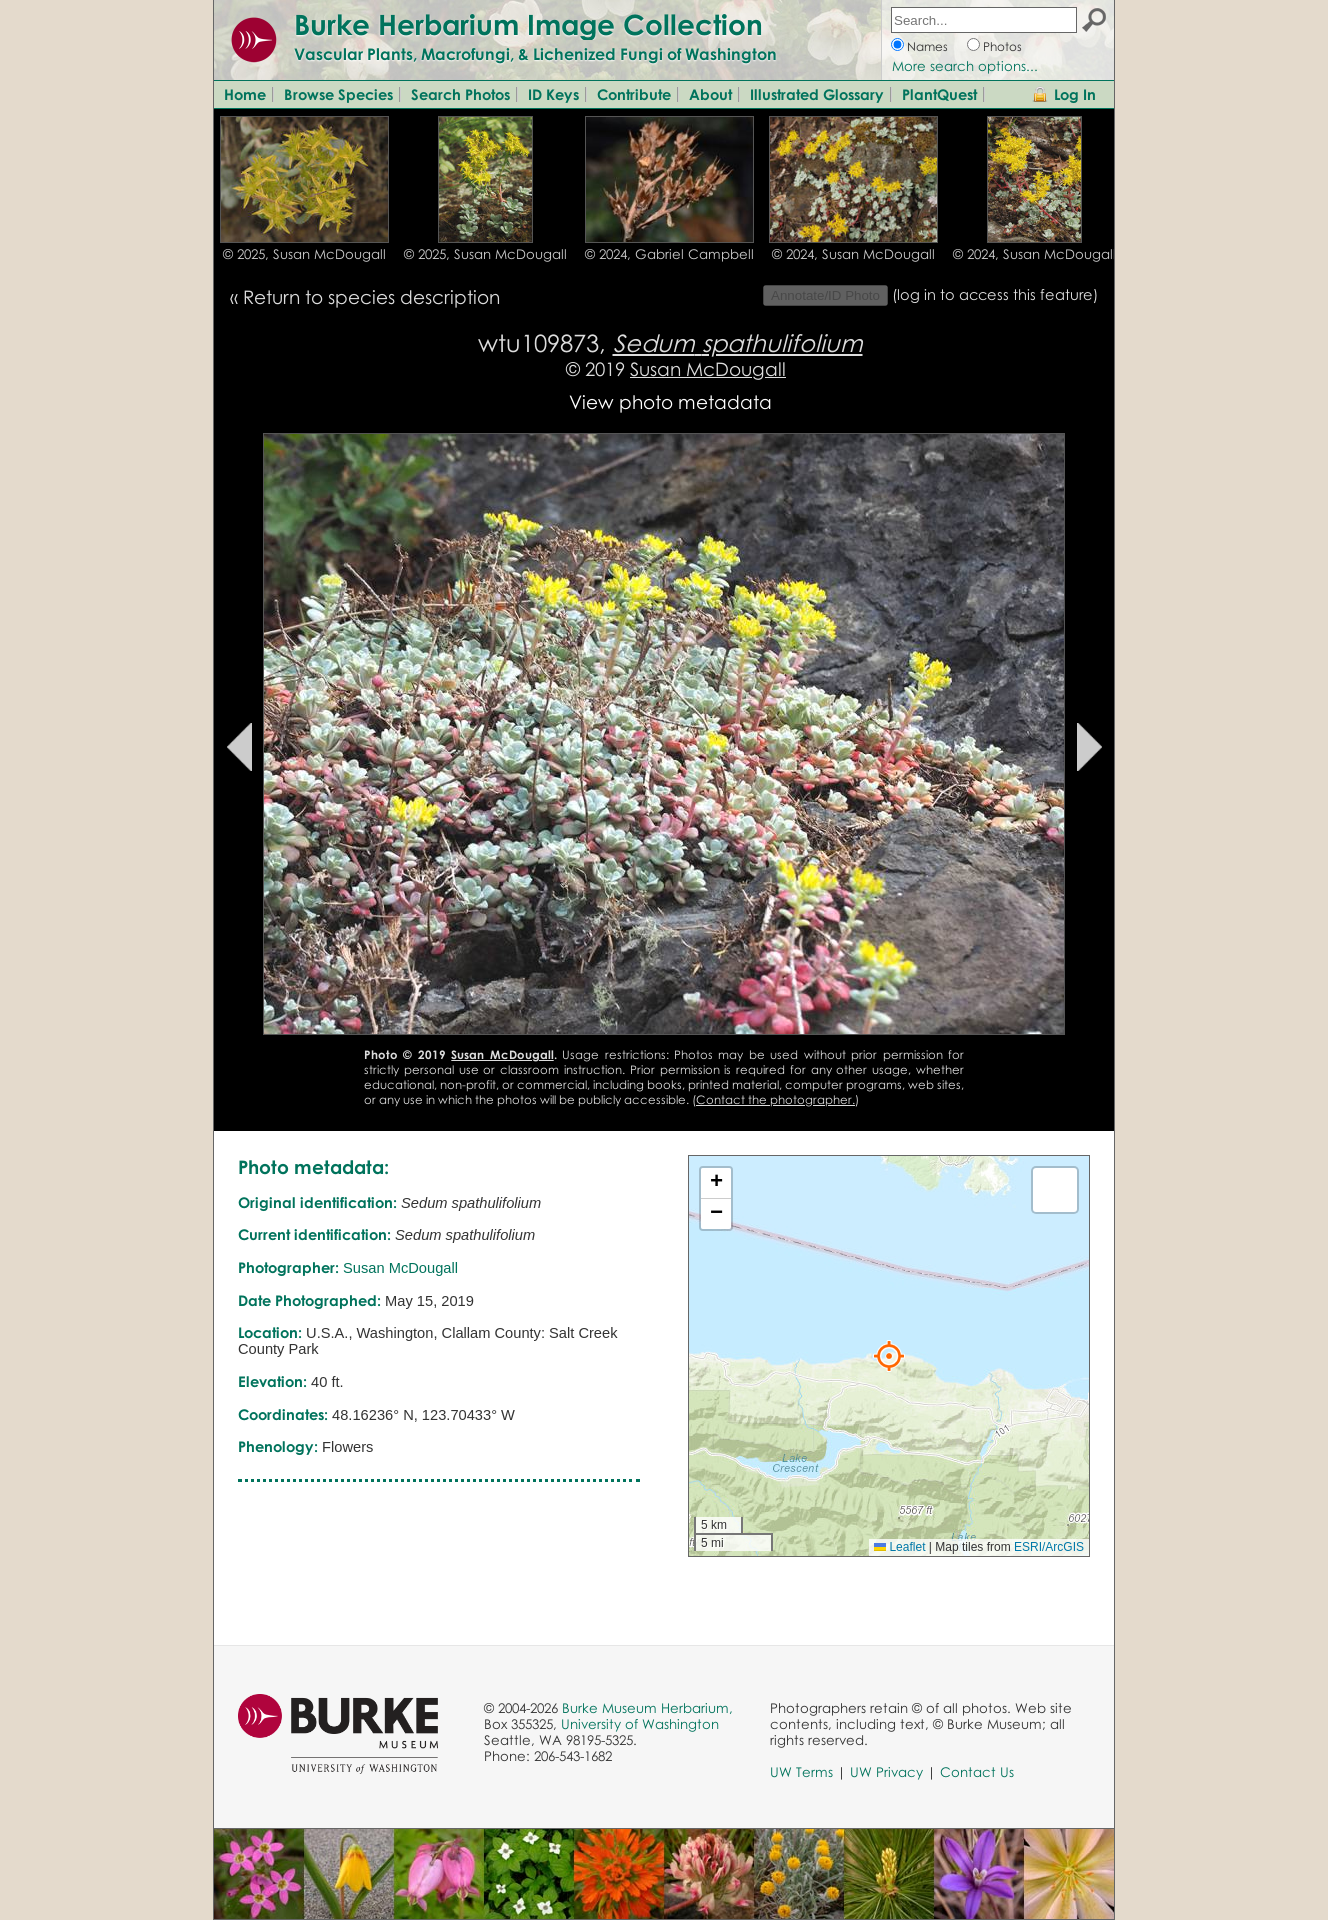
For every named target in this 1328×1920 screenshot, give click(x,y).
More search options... (965, 66)
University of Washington (640, 1724)
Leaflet (899, 1547)
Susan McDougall (708, 368)
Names (927, 46)
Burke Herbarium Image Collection (528, 24)
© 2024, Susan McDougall (853, 254)
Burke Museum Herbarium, (647, 1708)
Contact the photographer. (775, 1099)
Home (245, 94)
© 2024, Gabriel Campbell (669, 254)
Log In (1075, 94)
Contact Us (977, 1772)
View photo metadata (670, 401)
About (710, 94)
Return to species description (371, 296)
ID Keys (553, 94)
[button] (889, 1356)
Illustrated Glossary (817, 94)
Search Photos (460, 94)
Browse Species (338, 94)
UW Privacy (886, 1772)
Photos (1002, 46)
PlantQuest (939, 94)
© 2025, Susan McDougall (304, 254)
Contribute (634, 94)
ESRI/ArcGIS (1049, 1547)
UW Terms (801, 1772)
